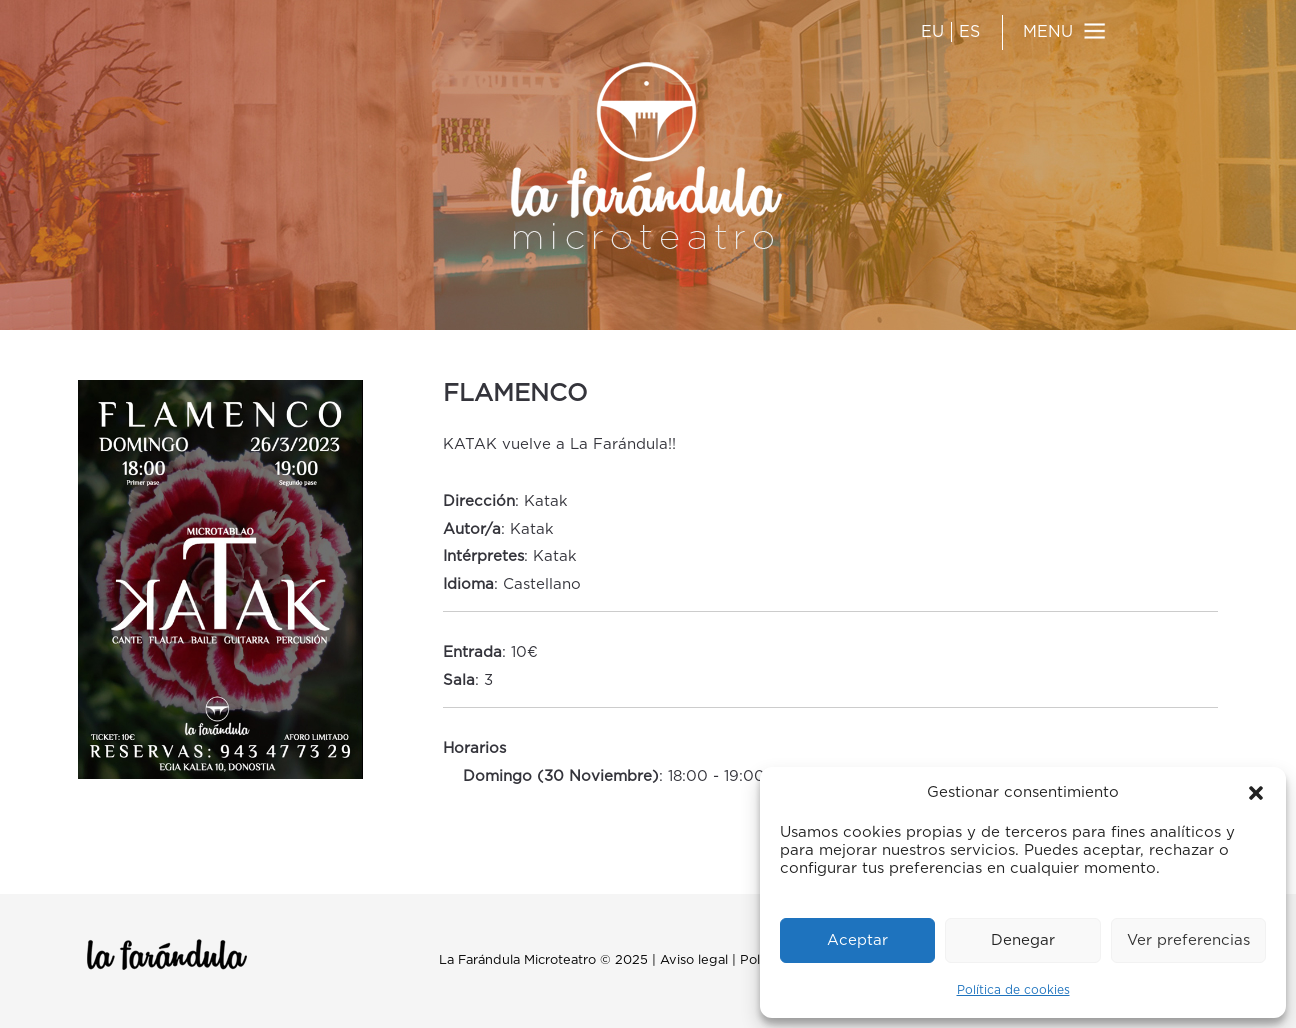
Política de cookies (1013, 990)
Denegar (1023, 940)
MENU (1048, 32)
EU (932, 32)
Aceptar (857, 940)
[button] (1256, 793)
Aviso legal (694, 960)
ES (969, 32)
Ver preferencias (1188, 940)
